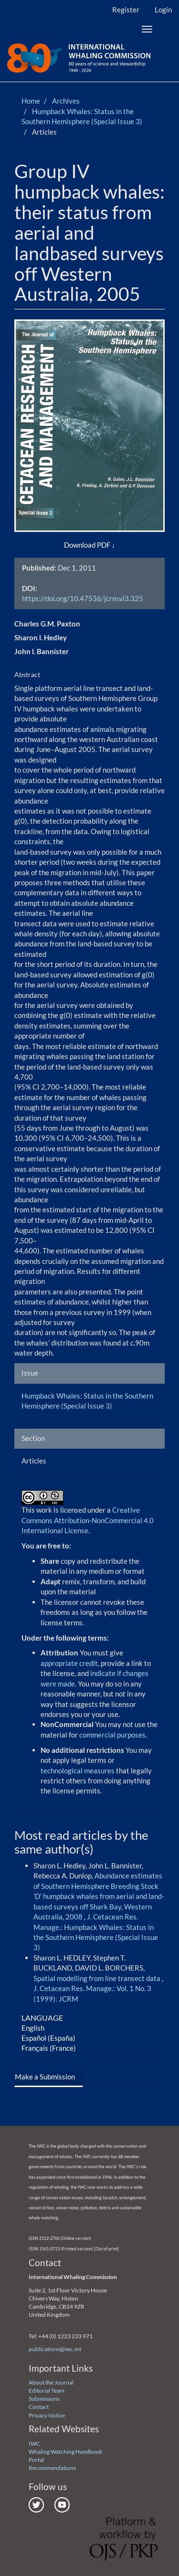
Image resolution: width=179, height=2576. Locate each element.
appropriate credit (69, 1663)
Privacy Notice (47, 2415)
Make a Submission (45, 2076)
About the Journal (51, 2382)
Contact (39, 2406)
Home (30, 100)
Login (163, 9)
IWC (34, 2443)
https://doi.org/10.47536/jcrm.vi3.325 (82, 598)
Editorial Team (46, 2390)
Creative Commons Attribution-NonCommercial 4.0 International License (87, 1520)
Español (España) (48, 2038)
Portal (36, 2459)
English (32, 2028)
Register (125, 9)
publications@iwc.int (55, 2349)
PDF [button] (103, 545)
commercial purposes (112, 1734)
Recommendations (52, 2467)
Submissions (44, 2398)
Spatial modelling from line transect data (97, 1978)
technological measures (78, 1770)
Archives (66, 100)
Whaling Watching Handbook (65, 2451)
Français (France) (48, 2048)
